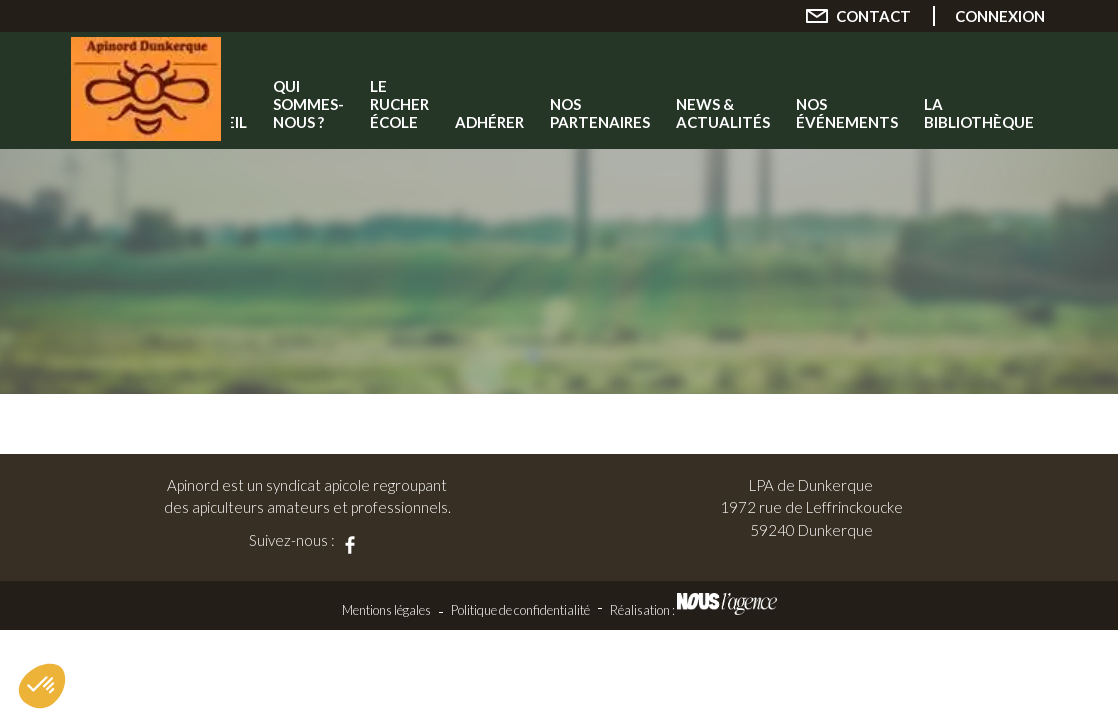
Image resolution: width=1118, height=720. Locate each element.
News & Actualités (723, 113)
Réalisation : (693, 610)
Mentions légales (386, 610)
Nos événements (847, 113)
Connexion (1000, 16)
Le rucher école (399, 104)
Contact (873, 16)
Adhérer (489, 122)
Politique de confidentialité (520, 610)
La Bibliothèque (979, 113)
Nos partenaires (600, 113)
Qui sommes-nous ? (308, 104)
